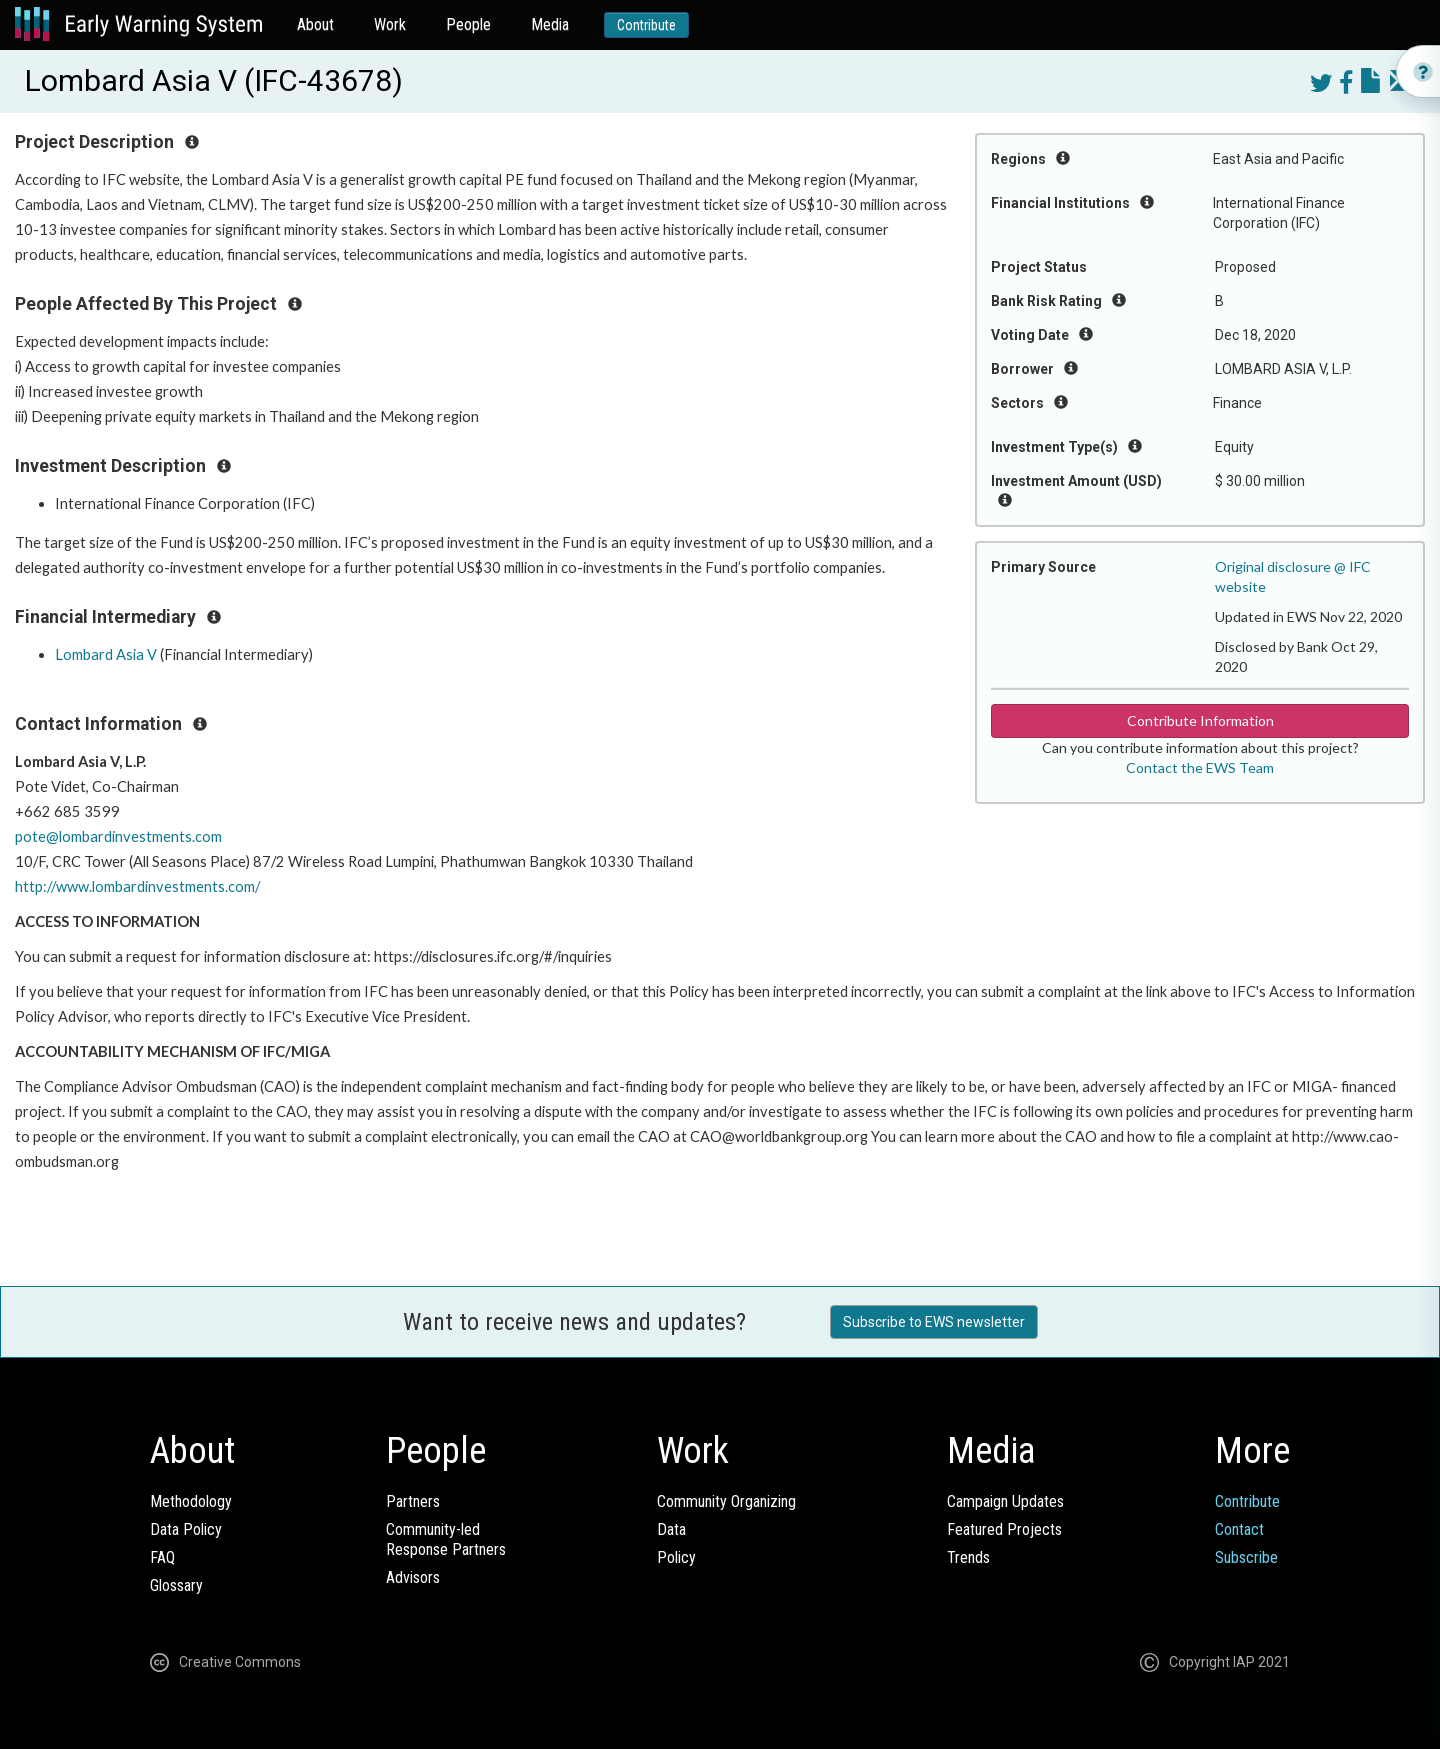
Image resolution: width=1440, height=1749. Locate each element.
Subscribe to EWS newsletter (934, 1322)
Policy (676, 1557)
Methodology (191, 1501)
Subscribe (1246, 1557)
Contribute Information (1200, 720)
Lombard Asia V (106, 654)
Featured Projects (1004, 1529)
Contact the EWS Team (1200, 767)
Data (671, 1529)
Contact (1239, 1529)
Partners (413, 1501)
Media (550, 24)
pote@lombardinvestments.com (118, 836)
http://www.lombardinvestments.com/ (137, 886)
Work (390, 24)
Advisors (413, 1577)
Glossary (176, 1585)
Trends (968, 1557)
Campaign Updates (1005, 1501)
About (315, 24)
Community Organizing (726, 1501)
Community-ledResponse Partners (446, 1539)
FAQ (162, 1557)
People (468, 24)
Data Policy (186, 1529)
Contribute (646, 25)
